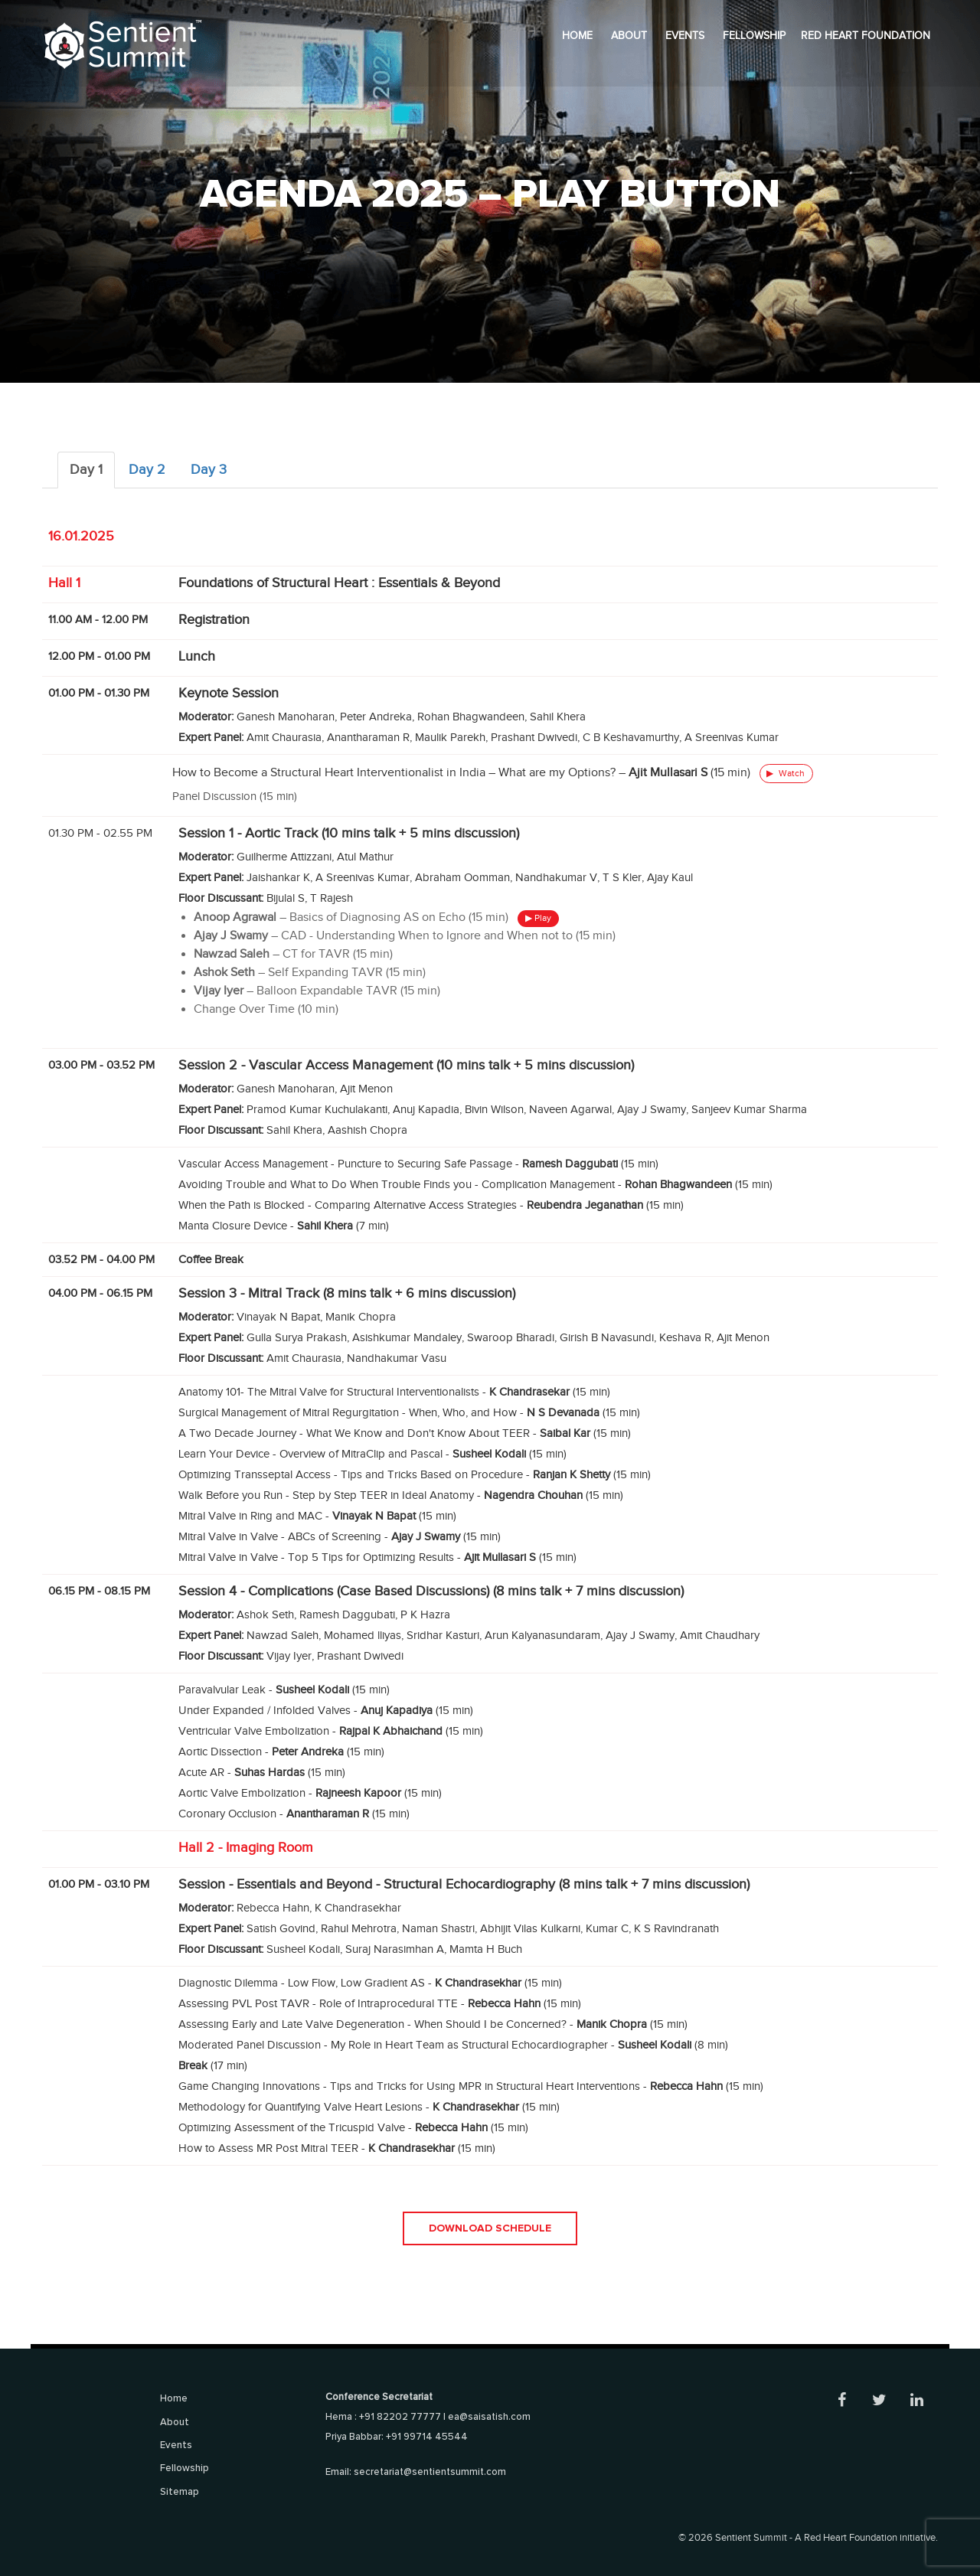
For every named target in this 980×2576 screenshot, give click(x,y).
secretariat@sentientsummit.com (430, 2472)
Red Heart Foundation (865, 36)
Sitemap (180, 2490)
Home (577, 36)
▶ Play (538, 918)
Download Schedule (490, 2228)
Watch (785, 773)
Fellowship (754, 36)
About (629, 36)
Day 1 (86, 470)
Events (684, 36)
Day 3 (209, 470)
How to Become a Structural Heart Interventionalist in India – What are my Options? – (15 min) (462, 773)
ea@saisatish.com (489, 2417)
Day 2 (147, 470)
